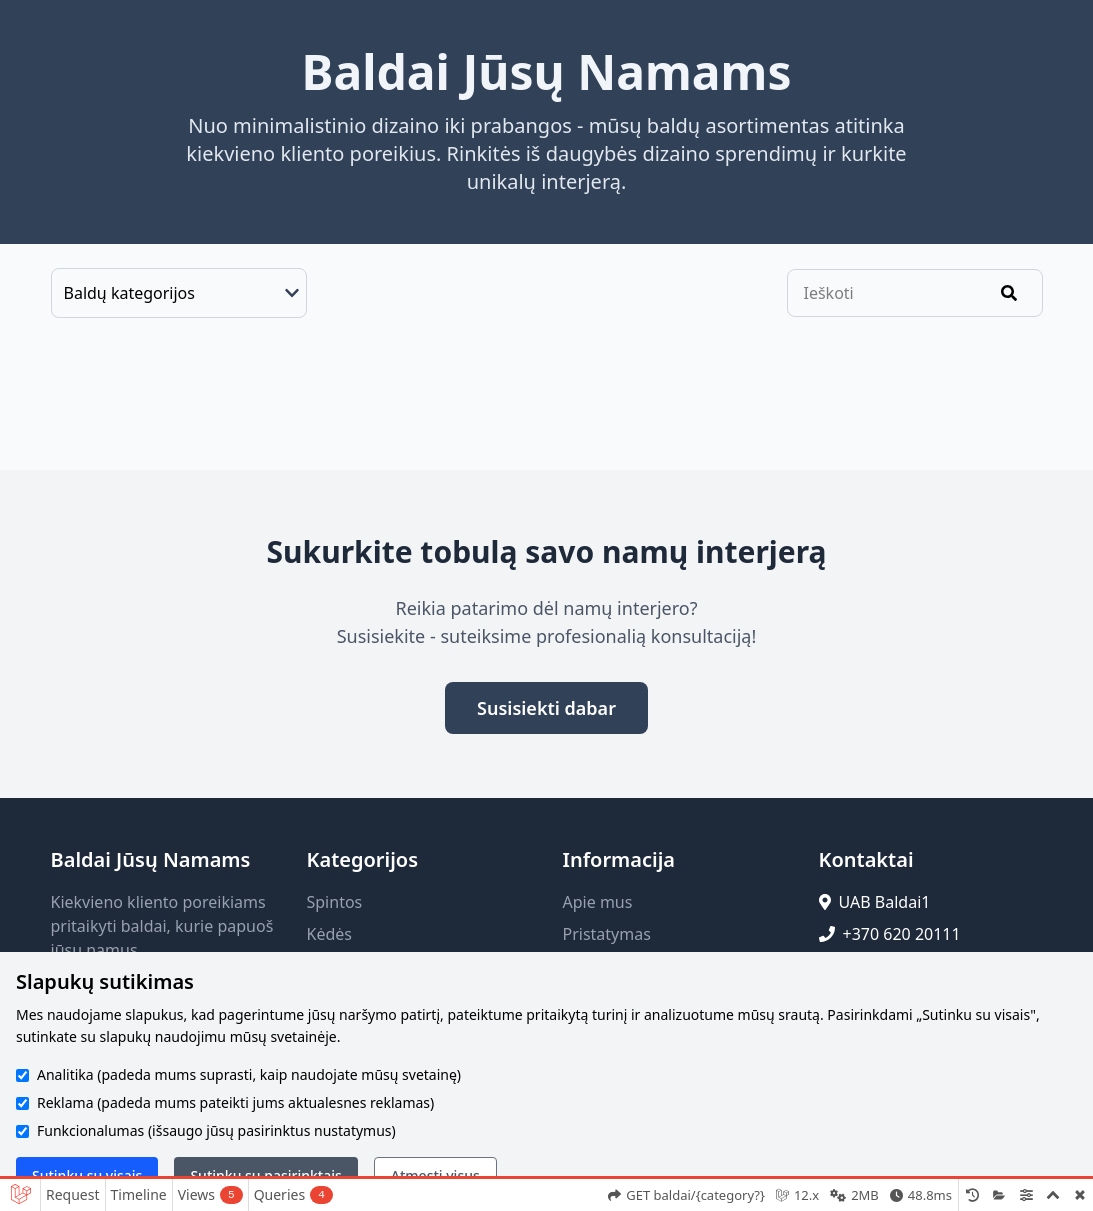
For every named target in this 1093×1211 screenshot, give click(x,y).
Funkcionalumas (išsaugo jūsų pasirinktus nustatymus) (216, 1130)
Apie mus (598, 902)
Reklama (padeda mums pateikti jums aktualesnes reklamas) (235, 1102)
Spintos (335, 902)
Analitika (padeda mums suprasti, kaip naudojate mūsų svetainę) (249, 1074)
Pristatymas (607, 934)
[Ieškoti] (1009, 293)
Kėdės (329, 934)
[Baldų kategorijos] (179, 293)
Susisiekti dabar (546, 708)
